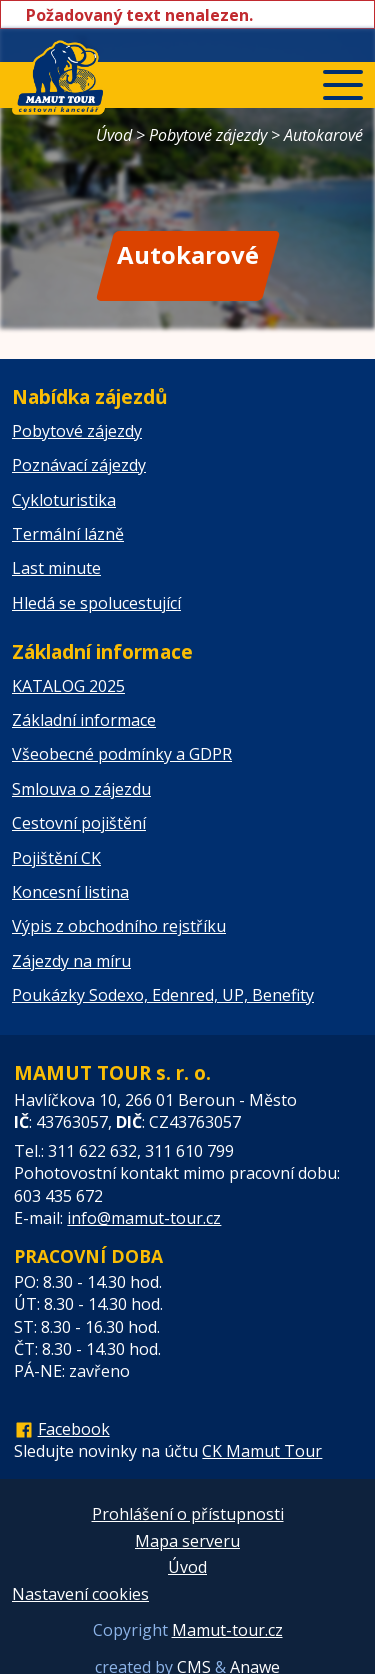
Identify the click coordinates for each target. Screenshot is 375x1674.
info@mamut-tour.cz (144, 1218)
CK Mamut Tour (262, 1451)
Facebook (74, 1429)
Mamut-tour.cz (227, 1630)
